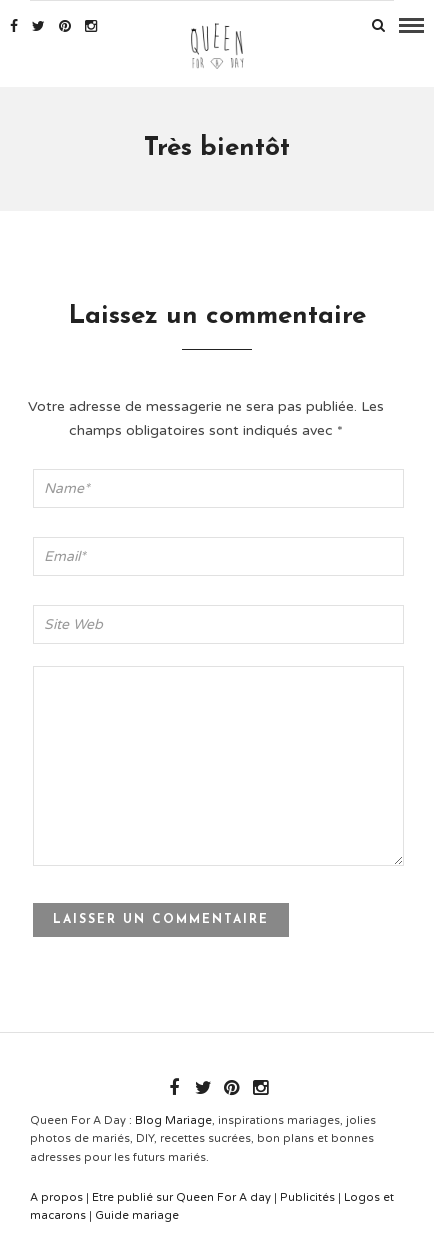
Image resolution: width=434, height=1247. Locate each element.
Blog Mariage (173, 1120)
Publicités (307, 1197)
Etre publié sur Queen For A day (181, 1197)
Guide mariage (137, 1215)
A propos (56, 1197)
